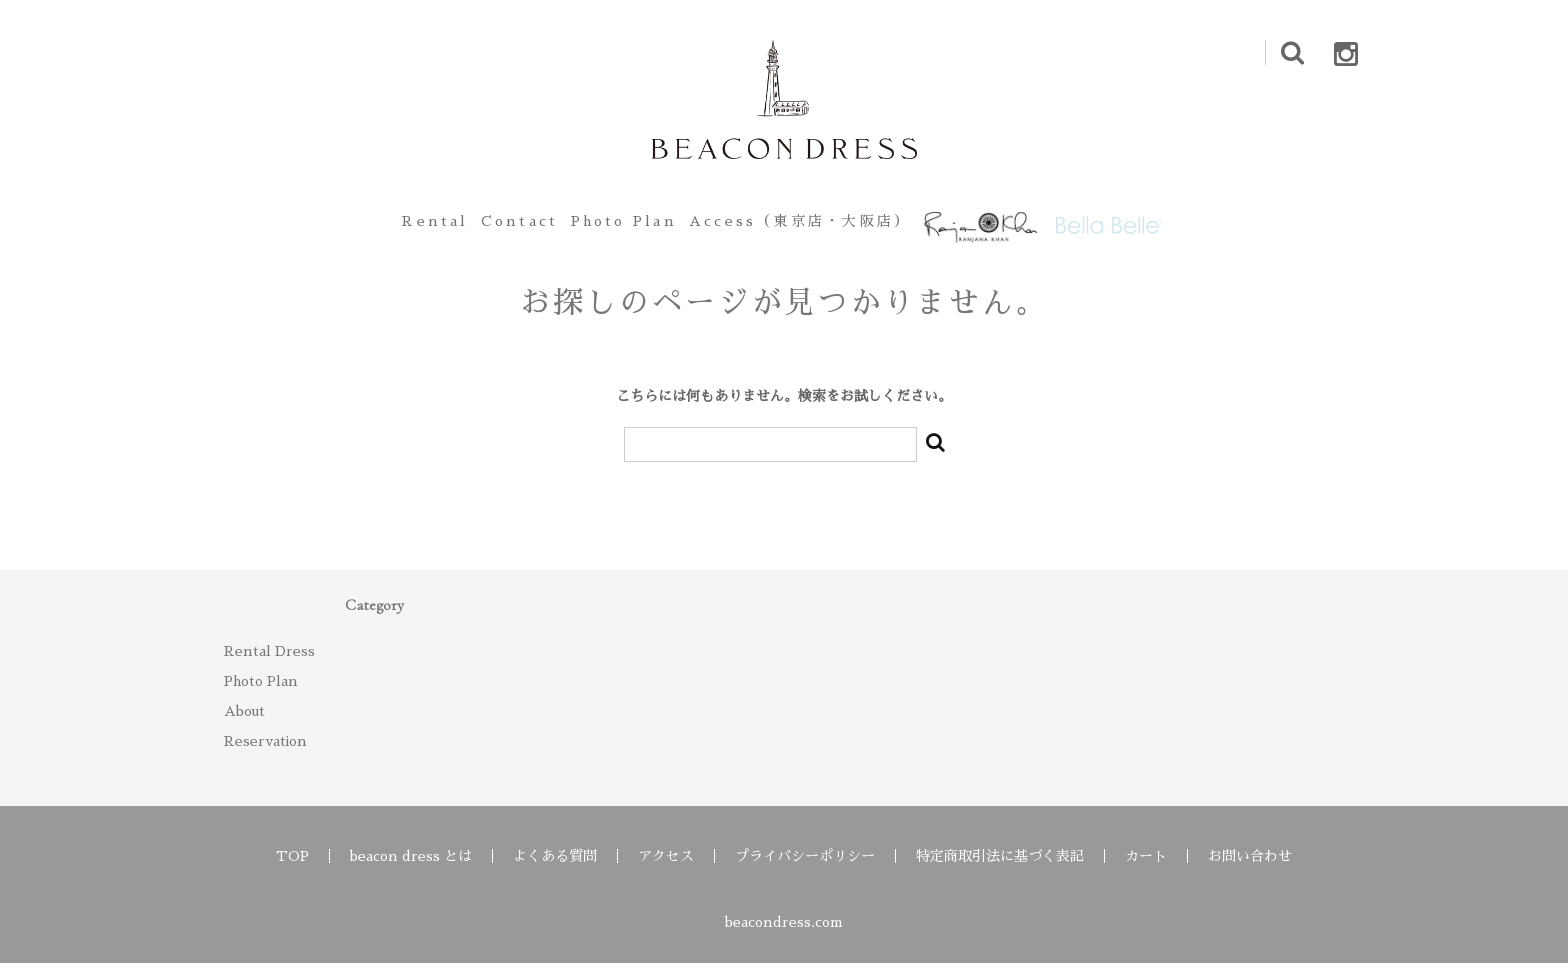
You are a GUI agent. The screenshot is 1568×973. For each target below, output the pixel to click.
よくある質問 (555, 866)
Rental (372, 226)
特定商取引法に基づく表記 (1000, 866)
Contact (481, 226)
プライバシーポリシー (805, 866)
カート (1146, 866)
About (244, 721)
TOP (292, 866)
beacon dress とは (411, 866)
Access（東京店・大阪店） (802, 226)
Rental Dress (269, 661)
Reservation (265, 751)
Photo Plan (610, 226)
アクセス (666, 866)
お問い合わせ (1250, 866)
